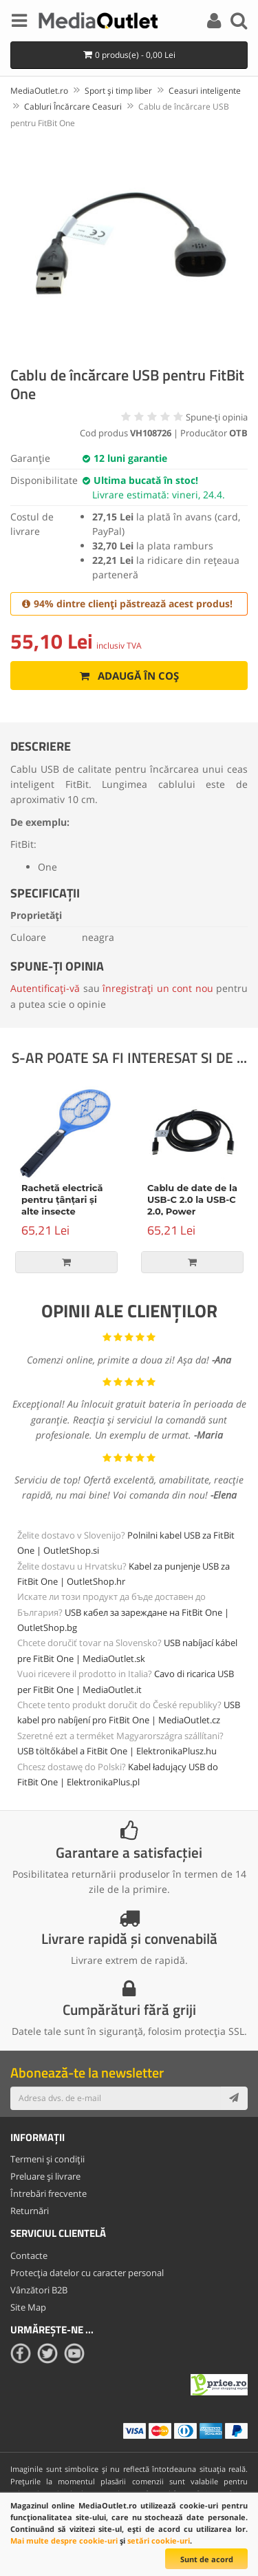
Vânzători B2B (38, 2290)
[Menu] (19, 22)
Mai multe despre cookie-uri (64, 2540)
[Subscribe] (234, 2098)
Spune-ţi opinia (217, 417)
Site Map (28, 2307)
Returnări (29, 2210)
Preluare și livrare (45, 2176)
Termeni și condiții (47, 2159)
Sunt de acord (206, 2559)
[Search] (239, 22)
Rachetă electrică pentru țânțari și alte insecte (62, 1198)
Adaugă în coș (129, 675)
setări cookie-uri (158, 2540)
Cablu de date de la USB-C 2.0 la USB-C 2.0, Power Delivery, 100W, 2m (192, 1204)
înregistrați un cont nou (158, 988)
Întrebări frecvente (48, 2193)
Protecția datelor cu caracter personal (87, 2272)
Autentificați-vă (45, 988)
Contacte (28, 2255)
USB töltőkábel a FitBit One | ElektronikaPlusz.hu (117, 1751)
